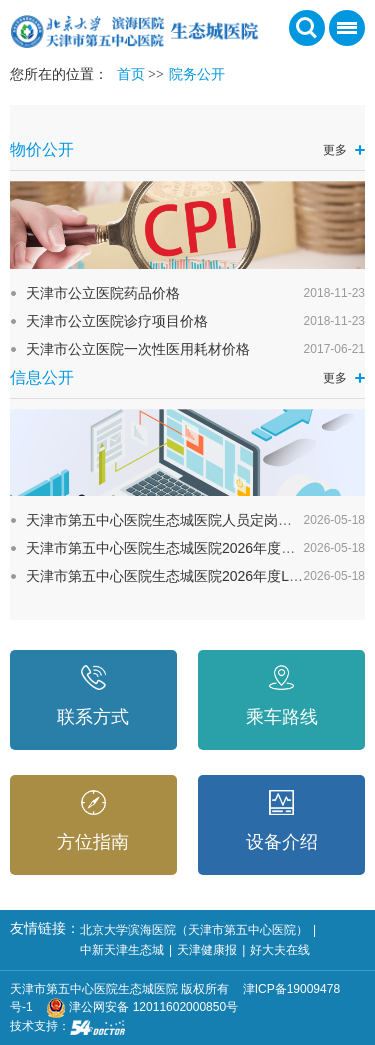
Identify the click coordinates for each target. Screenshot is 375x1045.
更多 (335, 150)
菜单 (343, 34)
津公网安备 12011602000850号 (142, 1007)
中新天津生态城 (122, 950)
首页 (131, 74)
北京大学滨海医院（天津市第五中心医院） (194, 930)
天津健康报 (207, 950)
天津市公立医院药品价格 (103, 293)
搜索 (307, 28)
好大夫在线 (280, 950)
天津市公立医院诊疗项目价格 (117, 321)
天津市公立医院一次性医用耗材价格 (138, 349)
